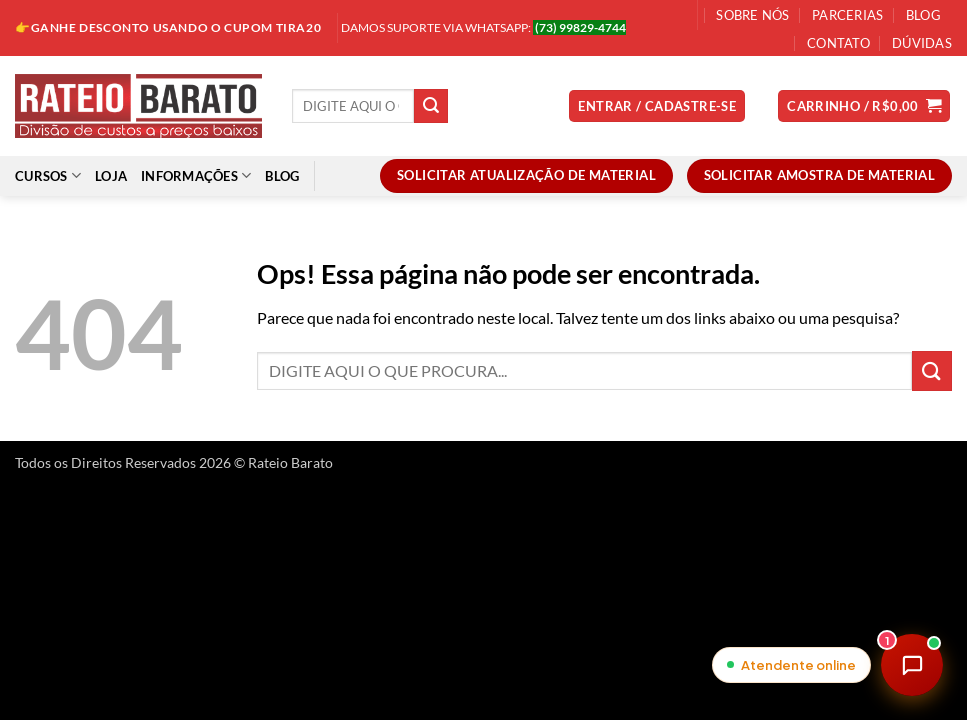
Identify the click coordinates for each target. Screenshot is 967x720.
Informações (196, 175)
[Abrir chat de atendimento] (912, 665)
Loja (111, 176)
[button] (657, 106)
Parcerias (847, 15)
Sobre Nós (752, 15)
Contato (838, 43)
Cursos (48, 175)
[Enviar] (431, 106)
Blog (923, 15)
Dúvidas (922, 43)
